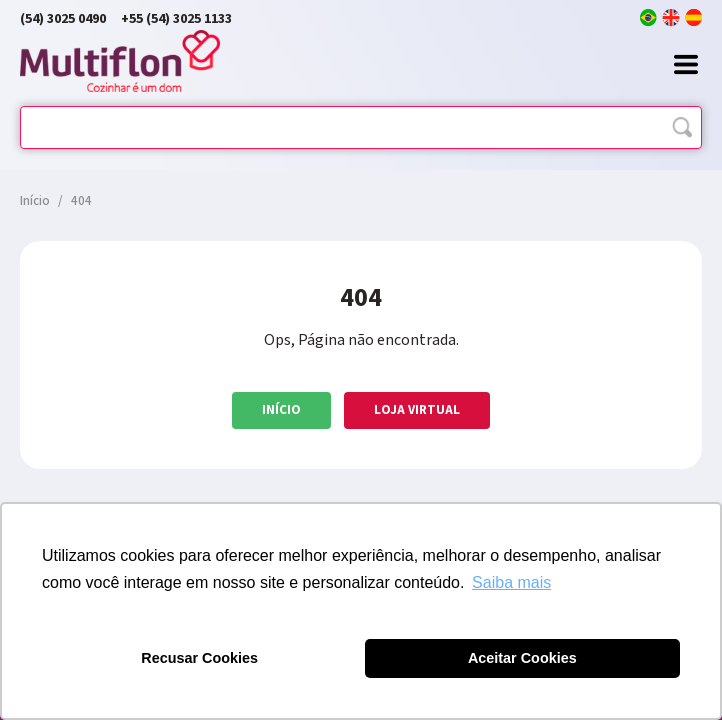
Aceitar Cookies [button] (522, 658)
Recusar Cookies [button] (199, 658)
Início (281, 410)
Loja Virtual (417, 410)
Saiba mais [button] (511, 582)
